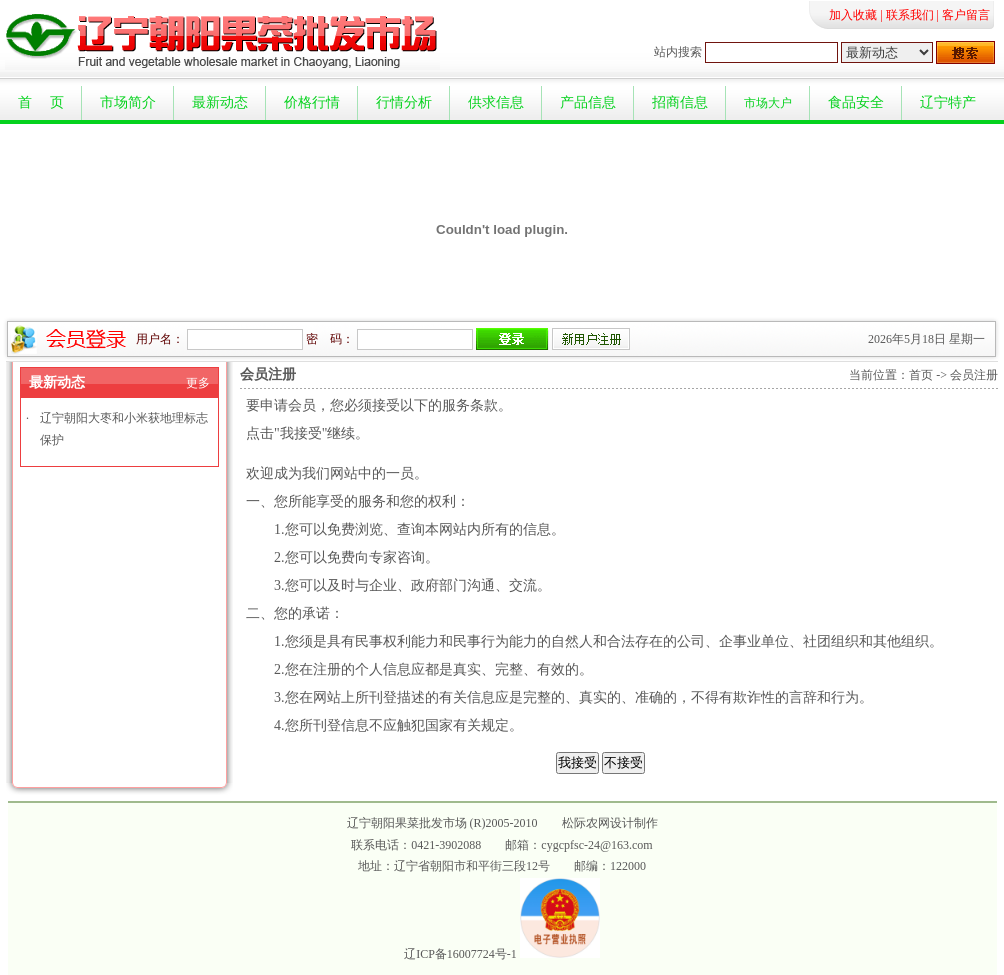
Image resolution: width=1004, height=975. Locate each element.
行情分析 (404, 102)
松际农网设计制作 (610, 823)
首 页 (41, 102)
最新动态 (220, 102)
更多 (198, 383)
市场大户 (768, 103)
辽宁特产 (948, 102)
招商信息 (680, 102)
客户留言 (966, 15)
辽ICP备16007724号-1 (460, 954)
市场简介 (128, 102)
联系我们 (910, 15)
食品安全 (856, 102)
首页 (921, 375)
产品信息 (588, 102)
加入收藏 (853, 15)
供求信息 (496, 102)
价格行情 (312, 102)
